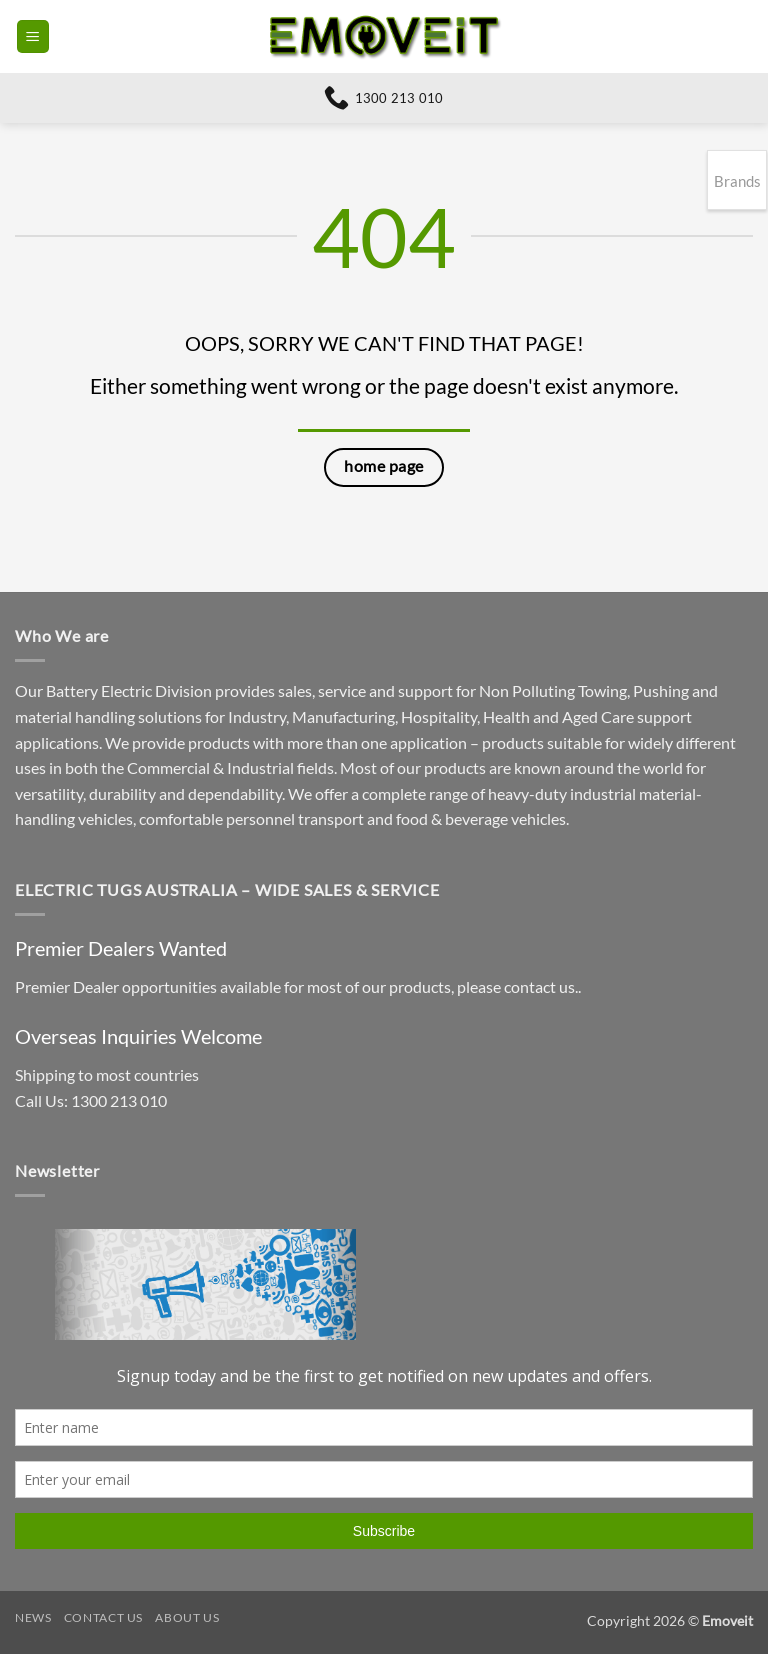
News (33, 1617)
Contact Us (103, 1617)
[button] (33, 36)
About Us (187, 1617)
